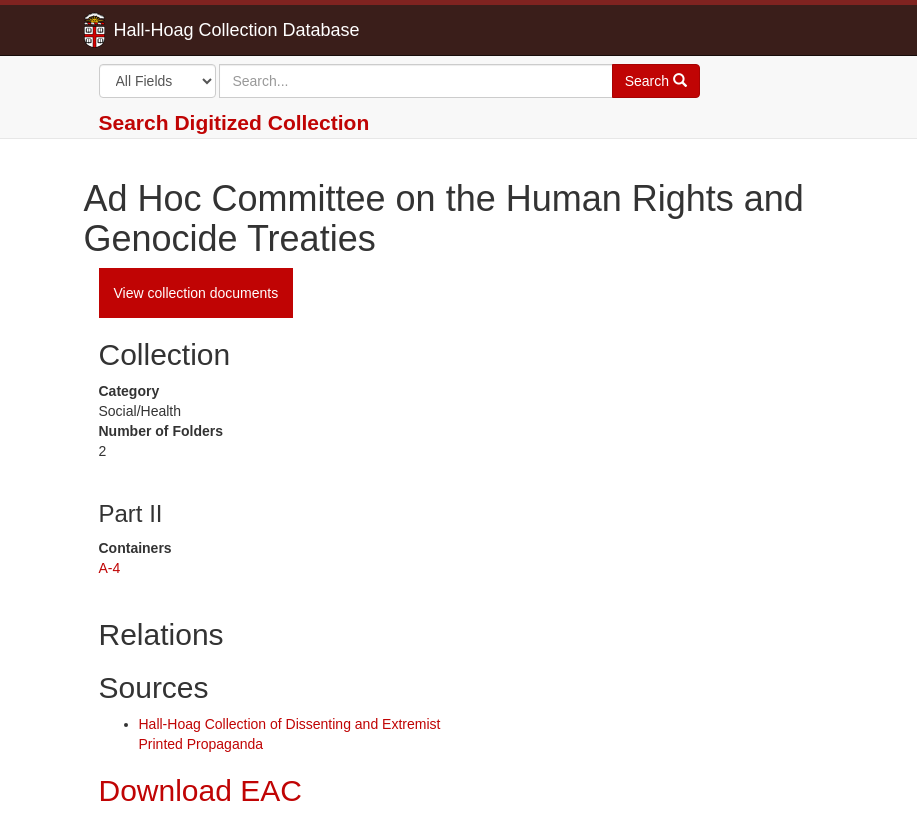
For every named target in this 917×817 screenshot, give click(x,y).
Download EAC (200, 790)
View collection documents (196, 293)
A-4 (110, 568)
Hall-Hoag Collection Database (174, 30)
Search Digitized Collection (234, 122)
